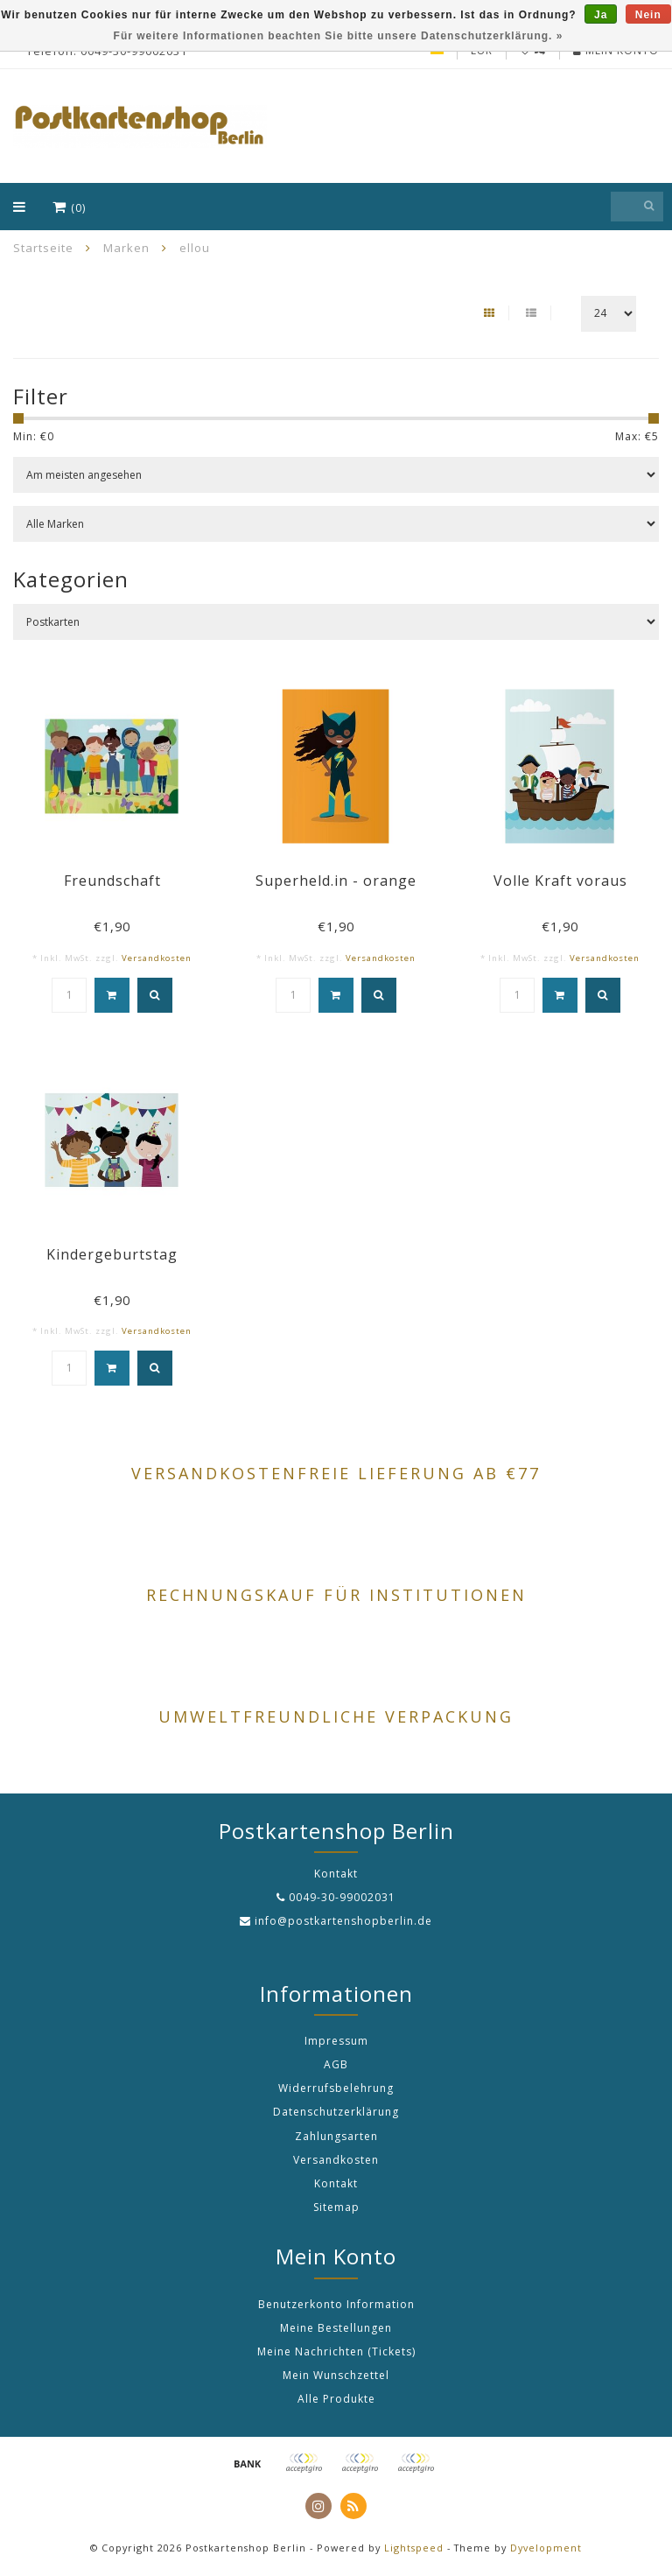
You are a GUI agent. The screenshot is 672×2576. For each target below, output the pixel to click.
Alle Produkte (336, 2398)
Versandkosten (157, 958)
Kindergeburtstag (112, 1254)
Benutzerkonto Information (336, 2304)
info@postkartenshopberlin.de (343, 1920)
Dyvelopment (546, 2547)
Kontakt (336, 2183)
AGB (336, 2064)
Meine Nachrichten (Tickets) (336, 2351)
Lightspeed (414, 2547)
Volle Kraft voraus (560, 880)
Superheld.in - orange (336, 880)
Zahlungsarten (336, 2136)
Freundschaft (112, 880)
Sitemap (336, 2207)
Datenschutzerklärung (336, 2111)
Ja (600, 15)
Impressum (336, 2040)
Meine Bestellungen (336, 2327)
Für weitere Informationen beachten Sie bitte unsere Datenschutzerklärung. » (339, 36)
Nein (648, 15)
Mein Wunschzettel (336, 2375)
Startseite (43, 248)
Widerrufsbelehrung (336, 2088)
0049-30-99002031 (342, 1897)
